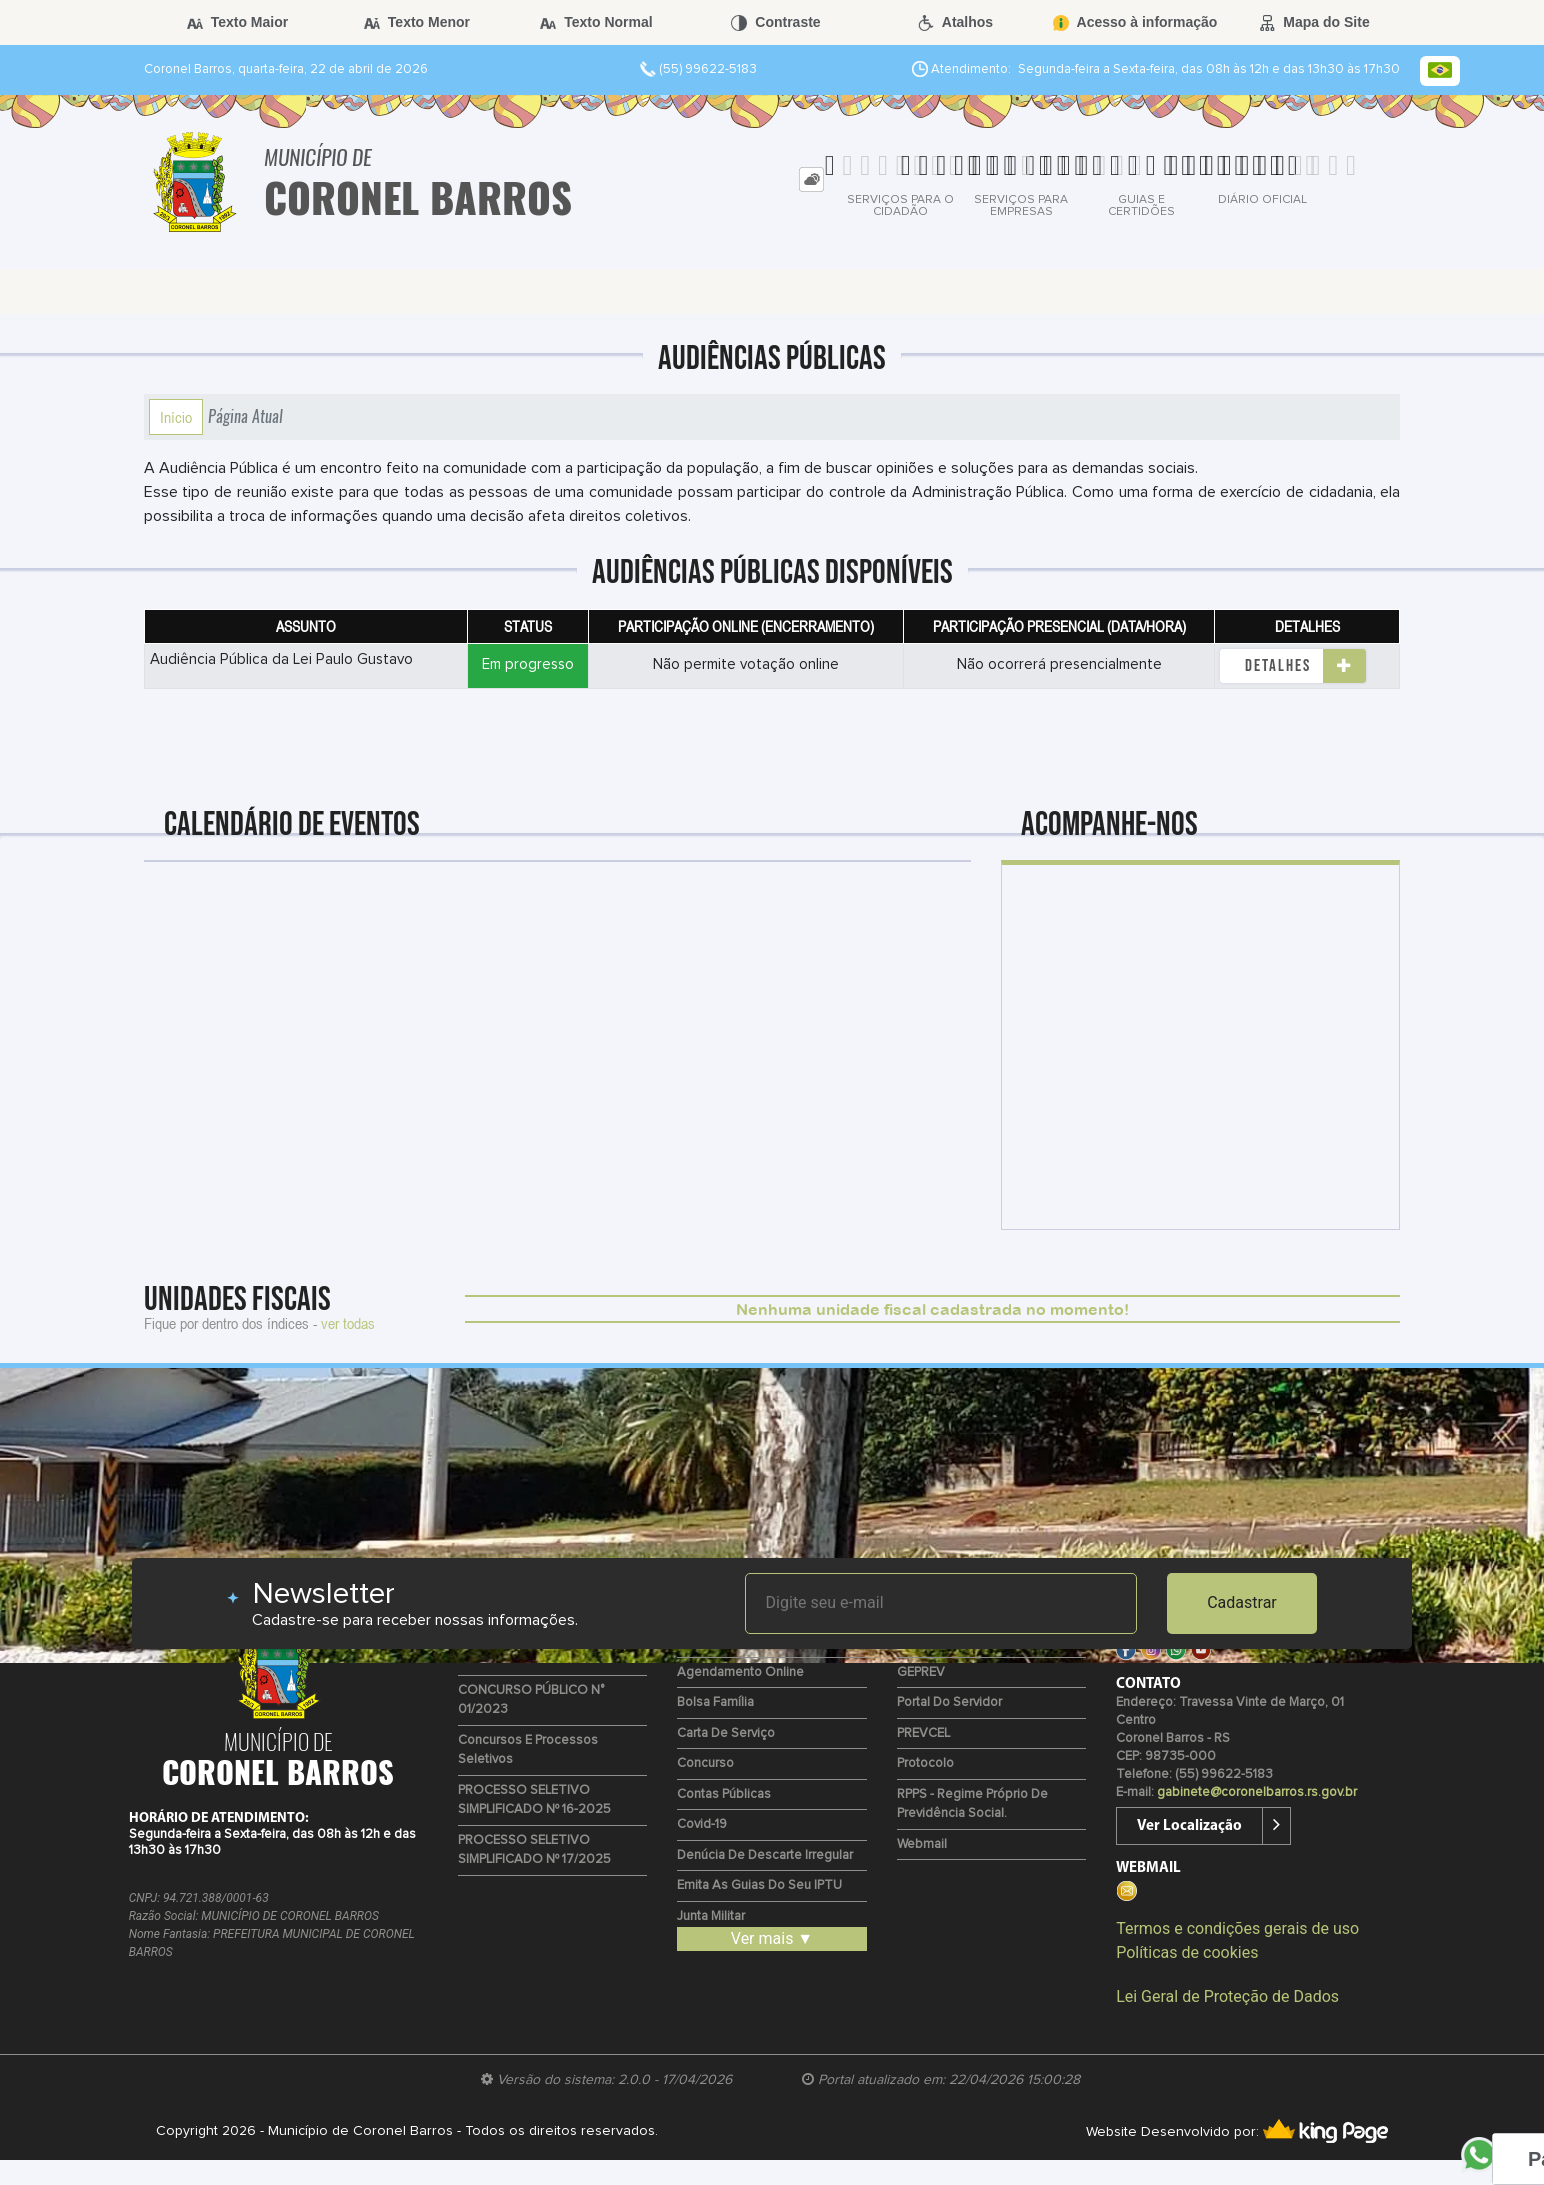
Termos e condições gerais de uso (1237, 1928)
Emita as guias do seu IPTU (759, 1885)
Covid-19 (702, 1824)
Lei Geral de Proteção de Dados (1227, 1996)
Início (176, 417)
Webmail (922, 1844)
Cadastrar (1242, 1602)
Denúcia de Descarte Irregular (765, 1855)
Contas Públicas (724, 1794)
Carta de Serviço (726, 1733)
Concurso (705, 1763)
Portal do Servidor (949, 1702)
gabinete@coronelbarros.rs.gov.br (1257, 1792)
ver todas (348, 1323)
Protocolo (925, 1763)
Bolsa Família (715, 1702)
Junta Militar (711, 1916)
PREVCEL (923, 1733)
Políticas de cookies (1187, 1952)
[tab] (811, 179)
